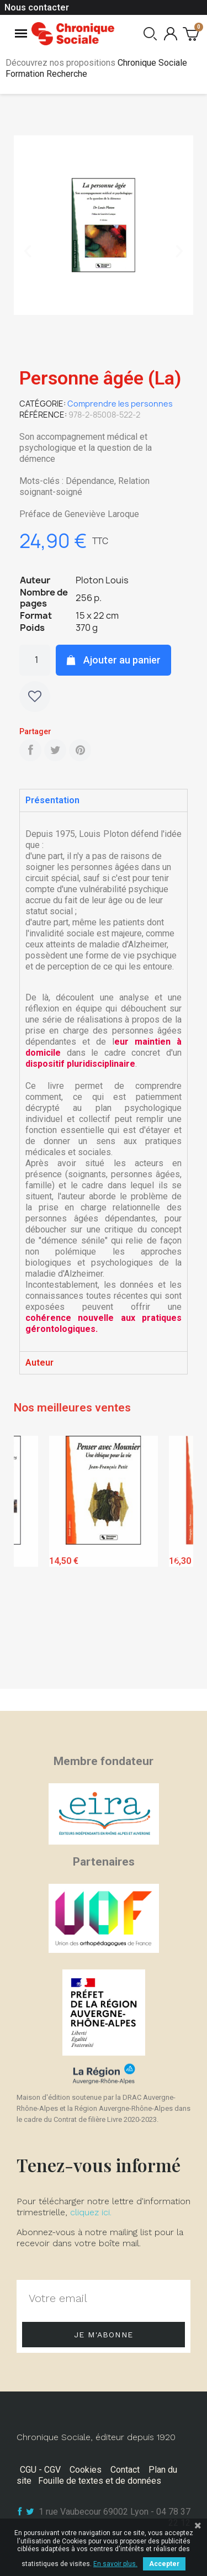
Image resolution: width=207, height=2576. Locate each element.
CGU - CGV (40, 2469)
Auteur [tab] (39, 1362)
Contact (125, 2469)
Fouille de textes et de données (99, 2480)
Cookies (86, 2469)
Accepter (164, 2564)
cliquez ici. (91, 2212)
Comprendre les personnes (120, 403)
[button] (27, 251)
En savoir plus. (115, 2564)
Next (176, 1559)
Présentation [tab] (52, 800)
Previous (30, 1559)
